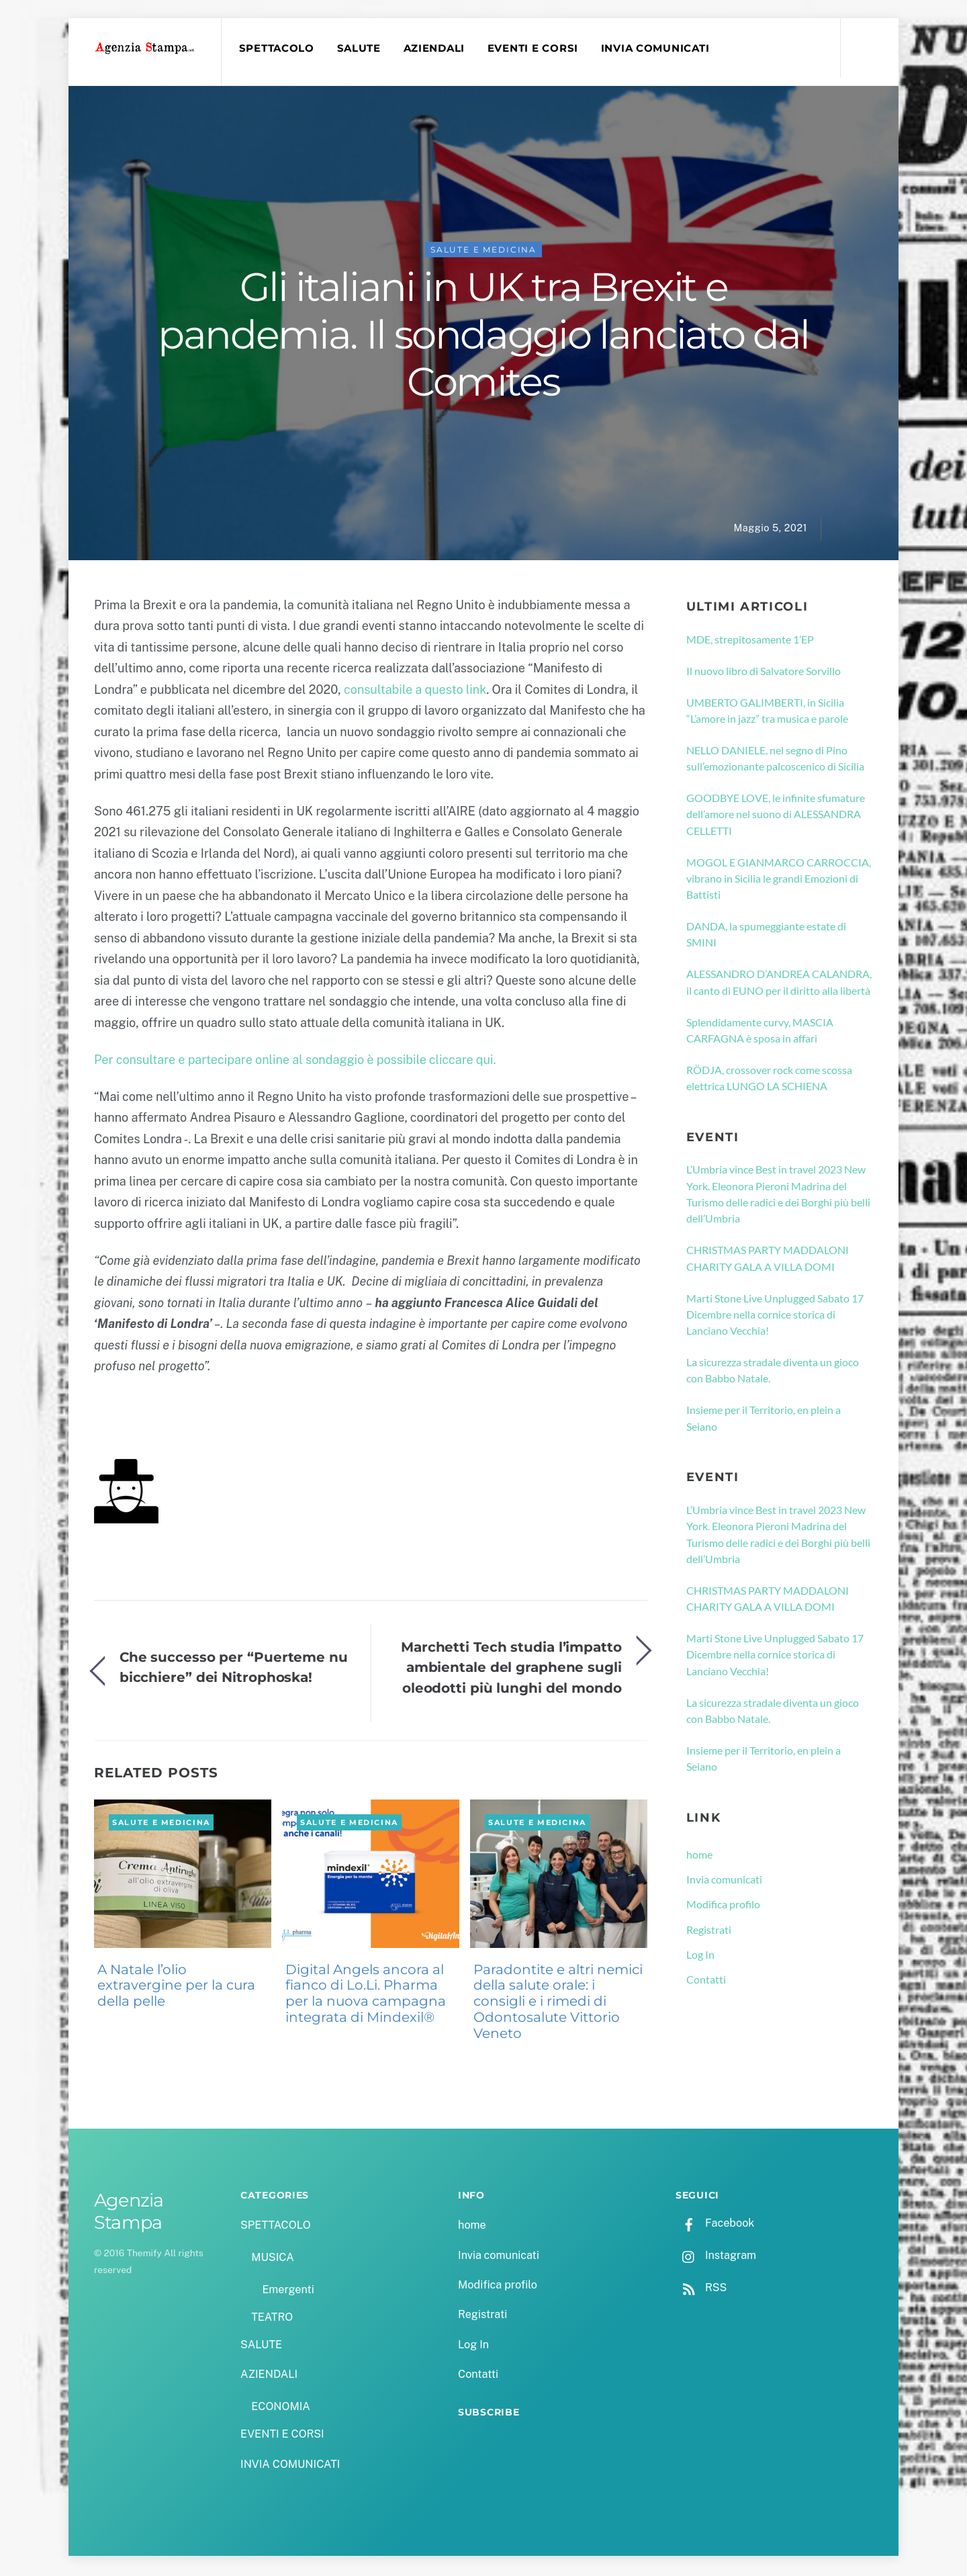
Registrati (708, 1931)
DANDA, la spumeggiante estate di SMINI (766, 936)
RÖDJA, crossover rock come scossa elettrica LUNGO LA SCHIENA (769, 1079)
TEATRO (272, 2319)
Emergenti (288, 2291)
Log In (700, 1956)
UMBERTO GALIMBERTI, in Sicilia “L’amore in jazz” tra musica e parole (767, 712)
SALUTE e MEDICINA (483, 252)
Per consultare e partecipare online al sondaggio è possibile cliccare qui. (296, 1062)
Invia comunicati (724, 1881)
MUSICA (272, 2259)
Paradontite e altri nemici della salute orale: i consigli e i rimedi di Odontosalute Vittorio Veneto (558, 2003)
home (699, 1856)
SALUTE (360, 48)
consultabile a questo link (415, 691)
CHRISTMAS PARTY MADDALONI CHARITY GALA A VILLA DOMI (767, 1260)
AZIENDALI (436, 48)
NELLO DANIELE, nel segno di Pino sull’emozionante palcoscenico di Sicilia (775, 760)
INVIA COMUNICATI (657, 48)
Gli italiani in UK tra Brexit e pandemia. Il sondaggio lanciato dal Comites (483, 336)
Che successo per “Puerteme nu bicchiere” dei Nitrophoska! (234, 1668)
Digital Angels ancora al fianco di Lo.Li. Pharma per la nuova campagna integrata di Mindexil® (365, 1995)
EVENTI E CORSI (535, 48)
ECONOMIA (280, 2408)
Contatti (706, 1981)
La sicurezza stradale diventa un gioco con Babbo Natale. (772, 1372)
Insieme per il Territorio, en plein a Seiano (763, 1420)
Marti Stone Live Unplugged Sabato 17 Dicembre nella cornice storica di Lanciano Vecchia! (775, 1316)
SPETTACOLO (278, 48)
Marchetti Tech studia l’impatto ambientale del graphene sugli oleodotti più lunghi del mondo (511, 1669)
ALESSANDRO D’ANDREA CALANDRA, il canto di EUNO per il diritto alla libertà (779, 984)
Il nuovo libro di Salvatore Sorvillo (763, 672)
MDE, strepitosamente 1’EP (750, 641)
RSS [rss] (701, 2289)
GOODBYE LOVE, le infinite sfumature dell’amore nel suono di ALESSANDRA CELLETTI (775, 816)
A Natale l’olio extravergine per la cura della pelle (176, 1987)
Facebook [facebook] (715, 2225)
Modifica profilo (723, 1906)
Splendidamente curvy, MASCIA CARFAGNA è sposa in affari (759, 1032)
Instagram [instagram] (716, 2257)
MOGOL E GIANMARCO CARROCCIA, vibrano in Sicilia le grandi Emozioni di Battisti (778, 880)
